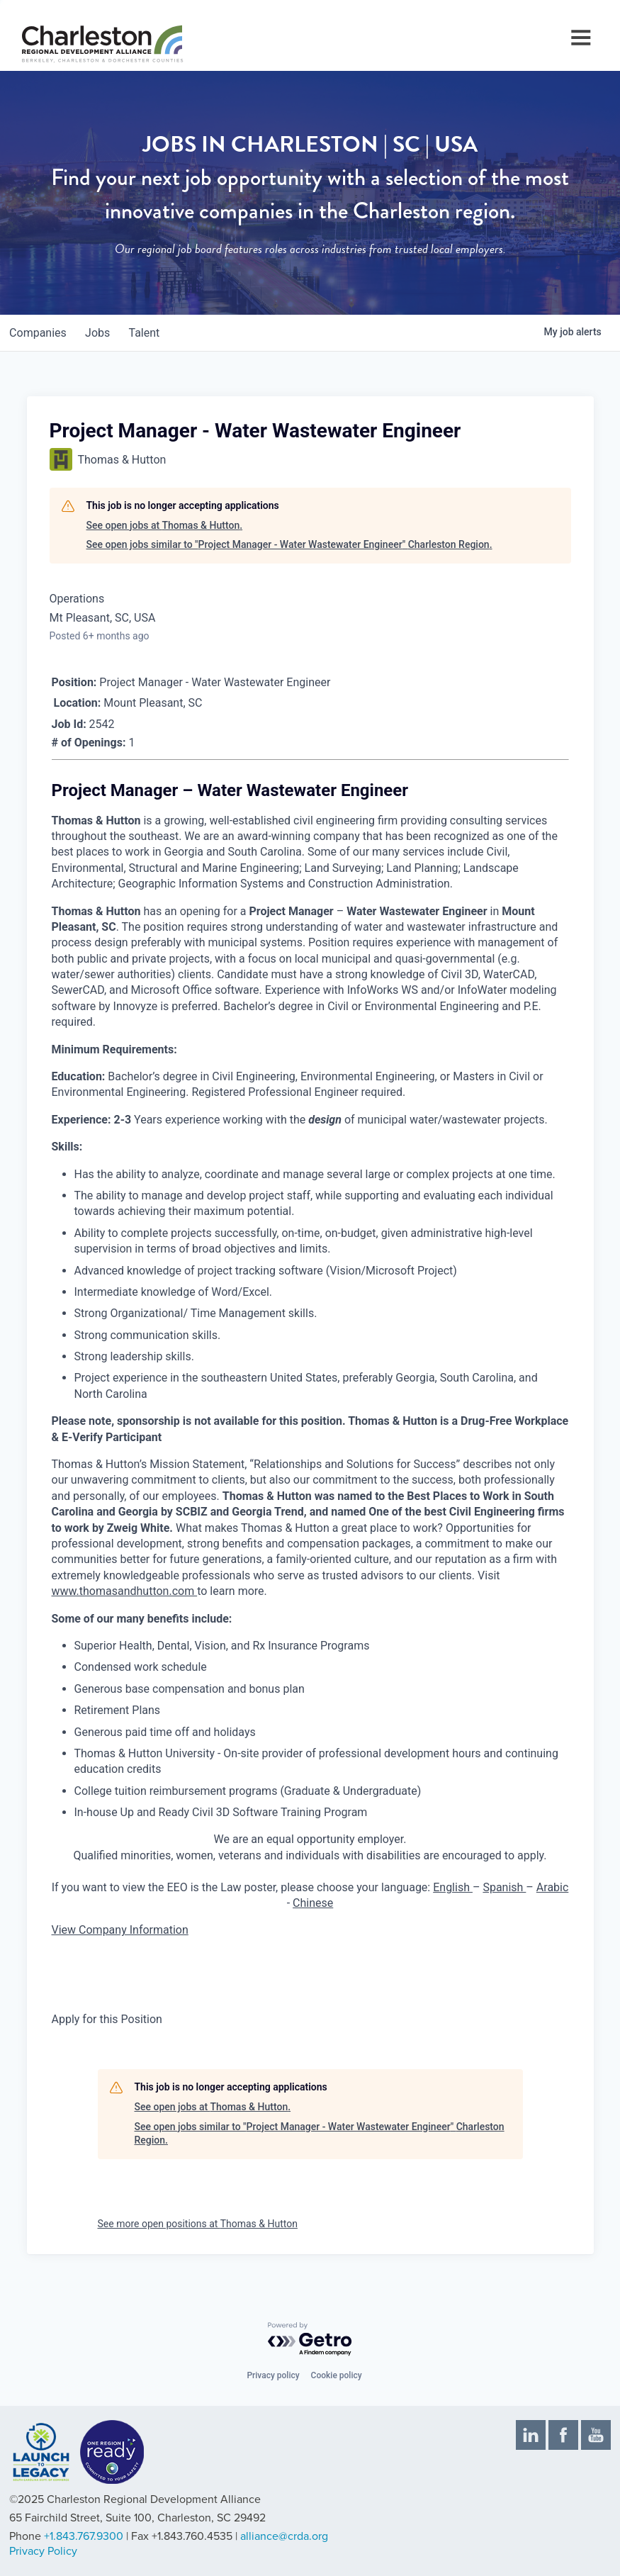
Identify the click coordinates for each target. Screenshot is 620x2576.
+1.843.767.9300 (83, 2536)
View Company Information (120, 1930)
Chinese (313, 1903)
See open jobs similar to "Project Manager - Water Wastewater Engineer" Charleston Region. (289, 544)
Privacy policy (273, 2375)
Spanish (504, 1887)
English (453, 1887)
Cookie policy (336, 2375)
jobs (103, 333)
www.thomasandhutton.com (125, 1591)
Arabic (552, 1887)
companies (40, 333)
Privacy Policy (43, 2551)
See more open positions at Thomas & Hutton (198, 2223)
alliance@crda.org (284, 2536)
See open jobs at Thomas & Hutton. (164, 525)
